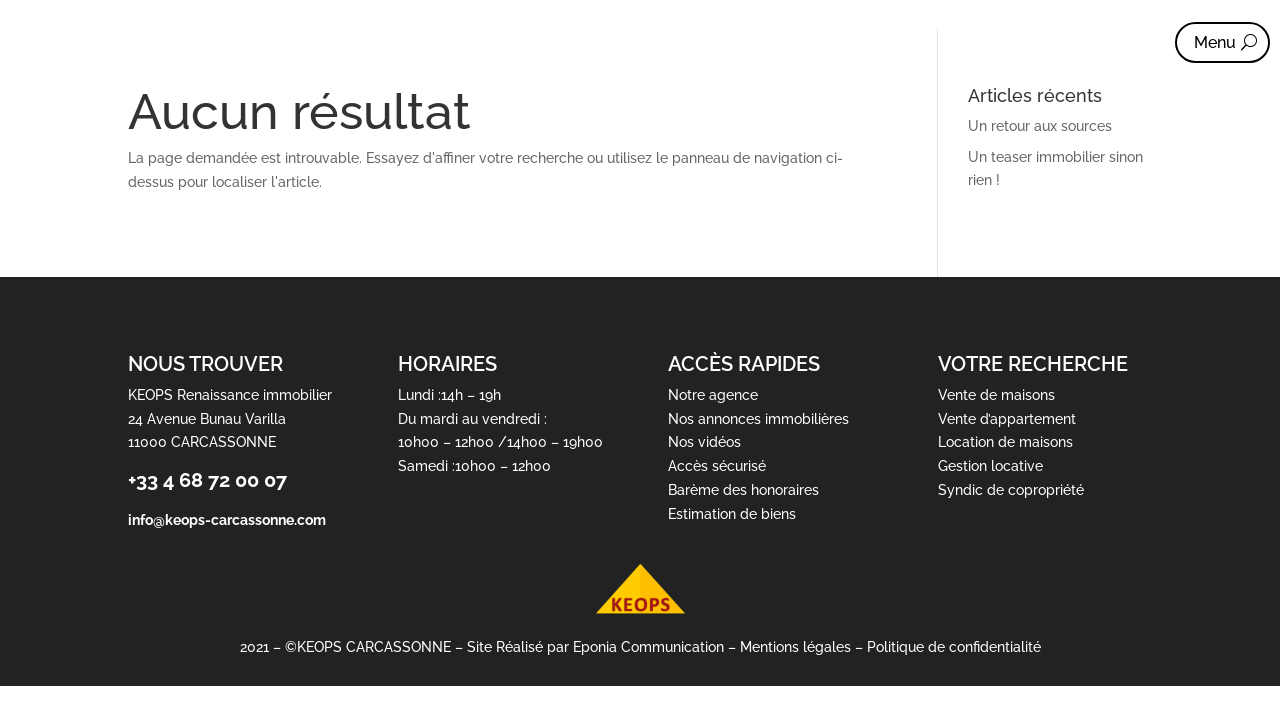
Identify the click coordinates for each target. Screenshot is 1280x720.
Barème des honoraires (743, 490)
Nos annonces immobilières (758, 419)
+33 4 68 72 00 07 (207, 481)
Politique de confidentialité (954, 648)
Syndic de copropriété (1011, 490)
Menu (1215, 42)
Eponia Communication (648, 648)
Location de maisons (1005, 443)
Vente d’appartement (1007, 419)
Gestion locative (990, 467)
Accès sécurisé (717, 467)
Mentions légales (795, 648)
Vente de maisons (996, 395)
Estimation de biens (732, 514)
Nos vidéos (704, 443)
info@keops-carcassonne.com (227, 520)
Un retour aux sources (1040, 126)
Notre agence (713, 395)
